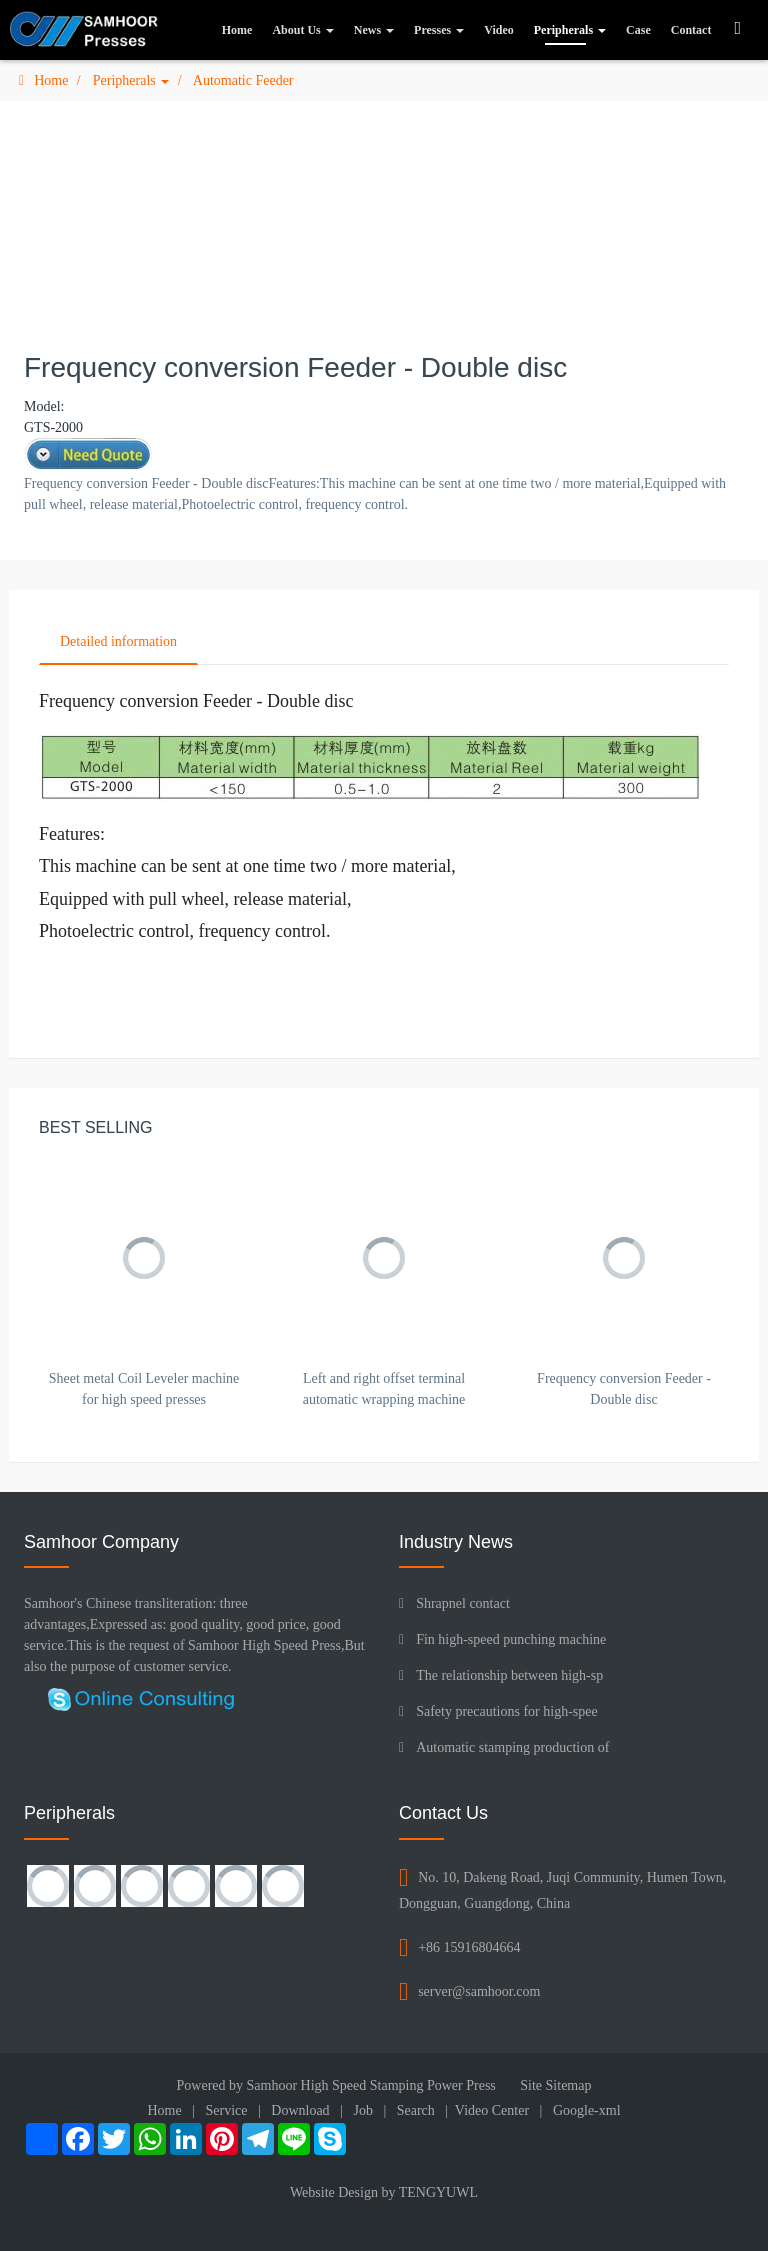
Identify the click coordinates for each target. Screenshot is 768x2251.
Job (362, 2110)
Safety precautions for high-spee (507, 1711)
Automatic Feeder (243, 80)
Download (300, 2110)
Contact (691, 30)
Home (237, 30)
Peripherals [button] (570, 30)
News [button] (374, 30)
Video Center (492, 2110)
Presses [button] (439, 30)
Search (416, 2110)
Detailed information (118, 641)
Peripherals (131, 80)
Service (227, 2110)
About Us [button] (302, 30)
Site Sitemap (555, 2085)
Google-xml (587, 2110)
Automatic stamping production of (512, 1747)
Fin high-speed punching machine (511, 1639)
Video (499, 30)
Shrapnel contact (463, 1603)
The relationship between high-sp (509, 1675)
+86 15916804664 (469, 1947)
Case (638, 30)
